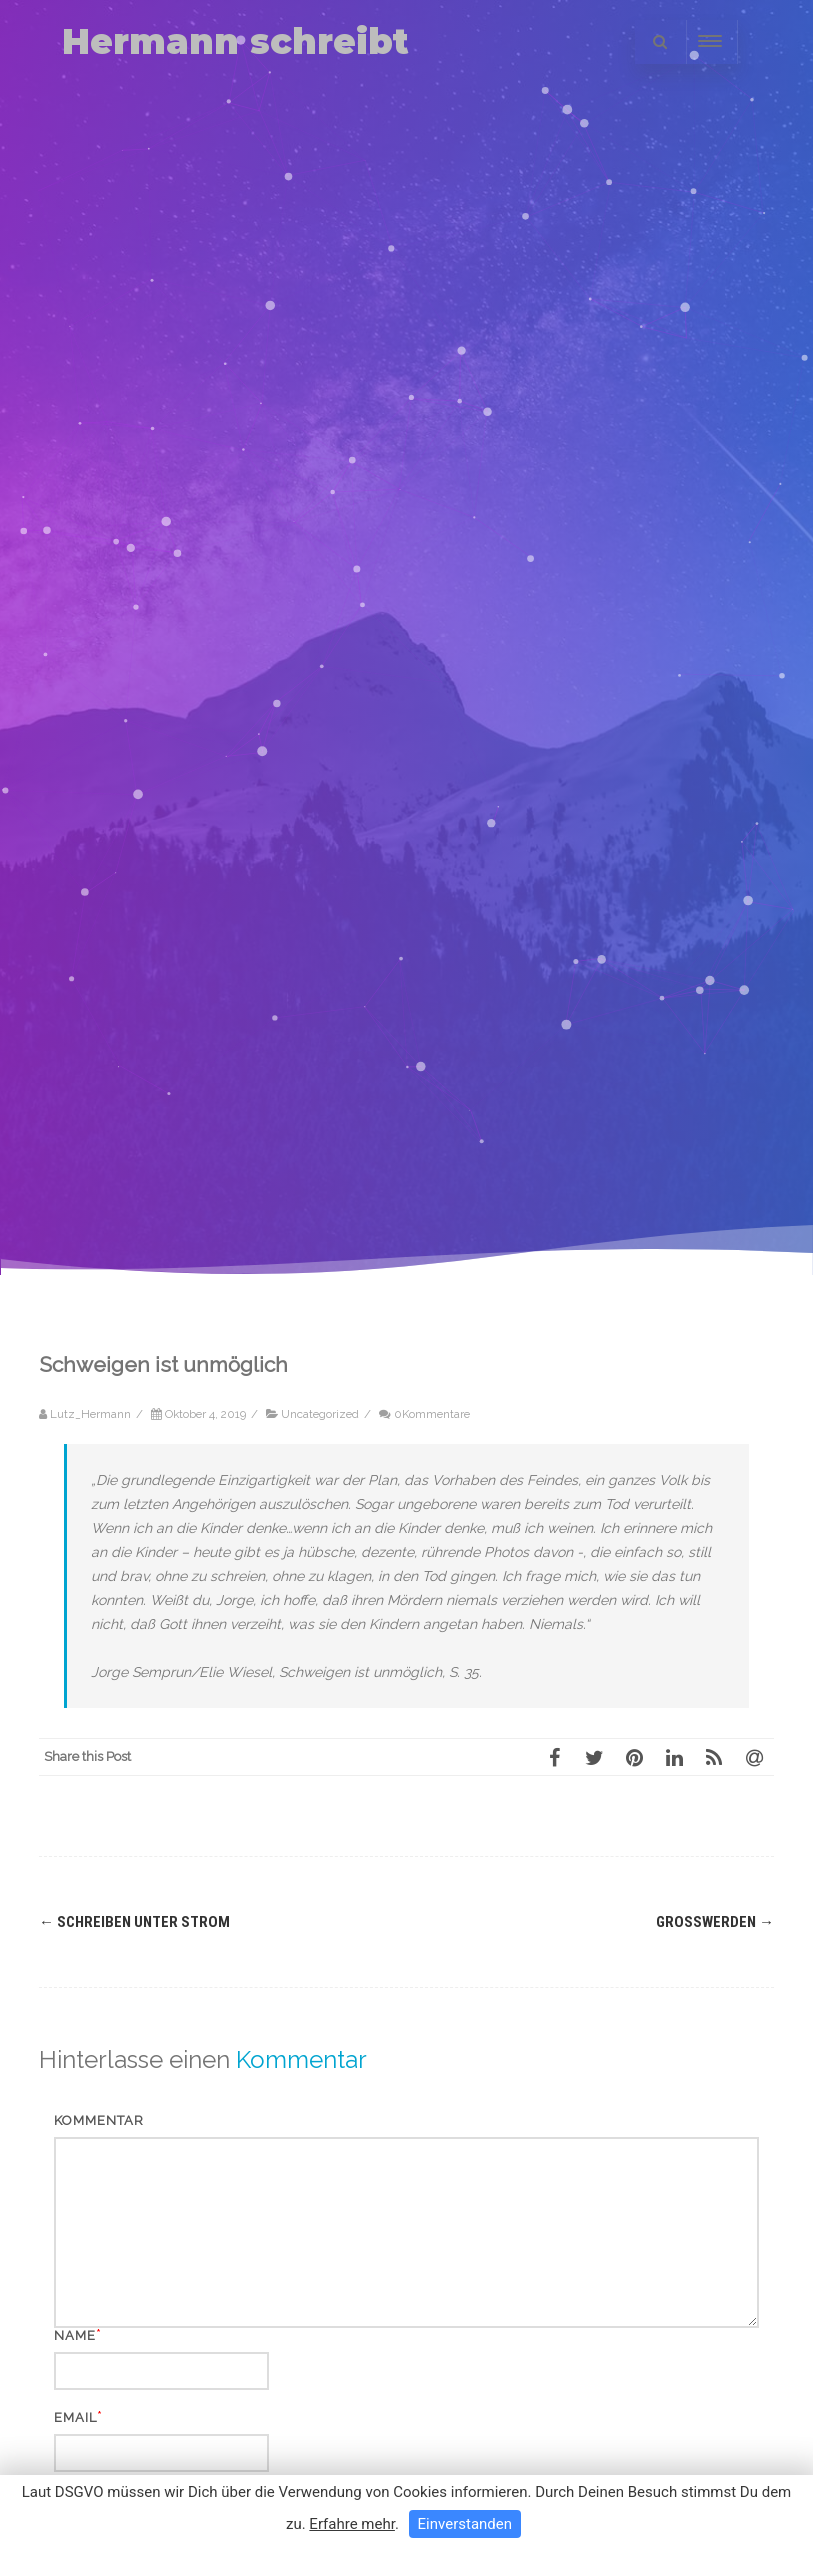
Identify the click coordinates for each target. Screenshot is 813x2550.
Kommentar (99, 2120)
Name (75, 2335)
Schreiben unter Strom (134, 1922)
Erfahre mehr (352, 2524)
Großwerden (715, 1922)
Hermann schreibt (235, 41)
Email (75, 2417)
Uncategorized (320, 1414)
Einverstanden (465, 2524)
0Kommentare (432, 1414)
